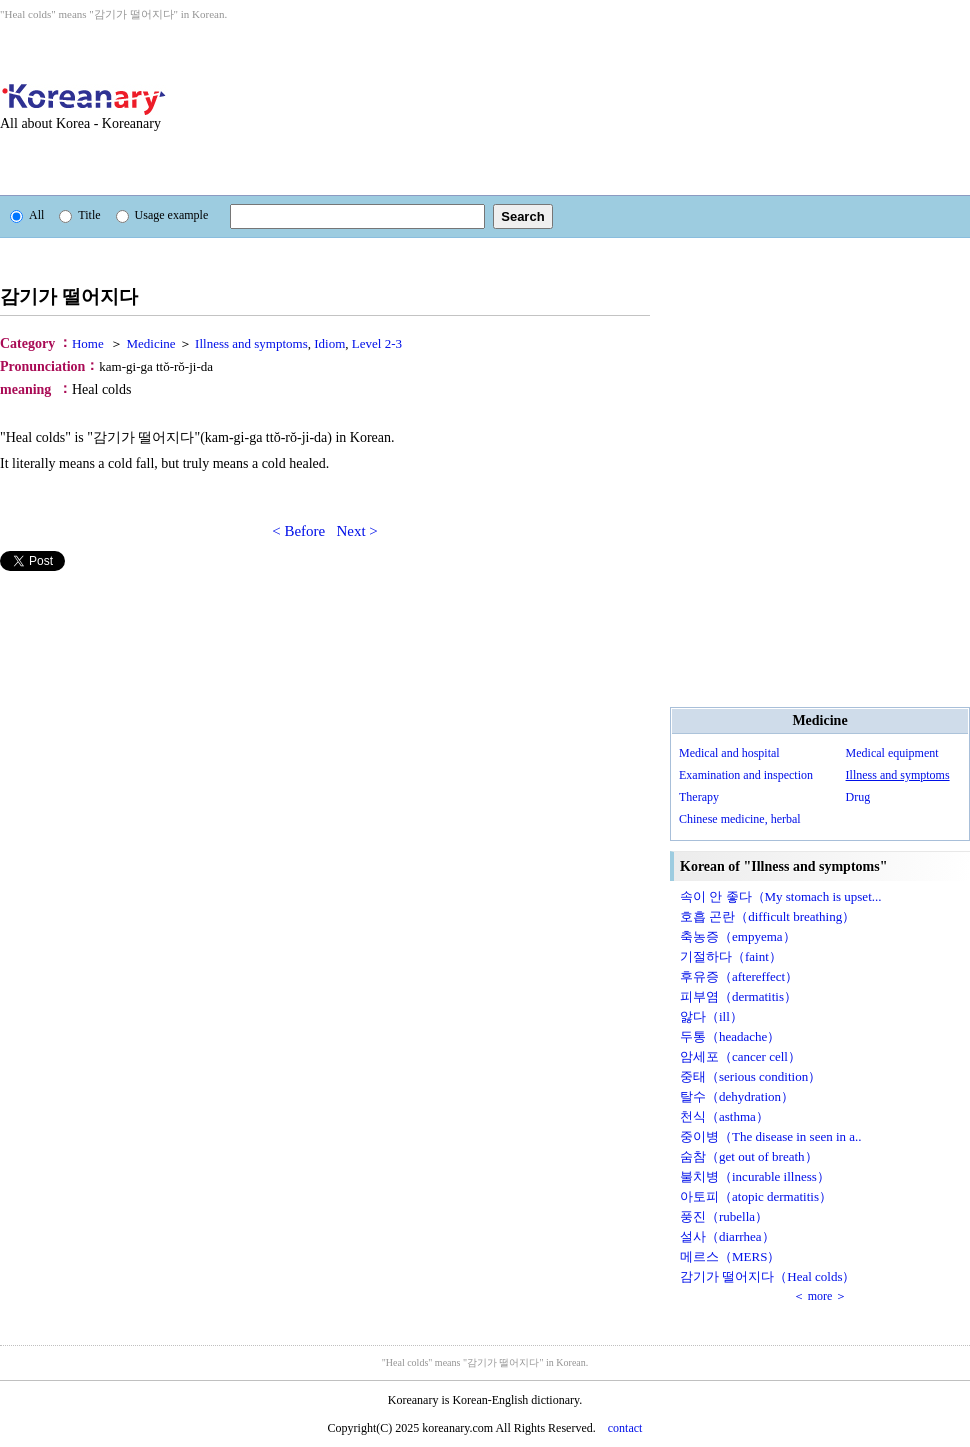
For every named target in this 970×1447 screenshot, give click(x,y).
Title (79, 215)
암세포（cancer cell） (740, 1056)
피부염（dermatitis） (738, 996)
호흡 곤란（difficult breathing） (767, 916)
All (27, 215)
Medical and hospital (729, 753)
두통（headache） (730, 1036)
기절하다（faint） (731, 956)
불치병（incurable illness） (755, 1176)
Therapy (699, 797)
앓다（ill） (711, 1016)
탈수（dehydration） (737, 1096)
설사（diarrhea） (727, 1236)
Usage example (162, 215)
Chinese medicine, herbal (740, 819)
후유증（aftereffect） (739, 976)
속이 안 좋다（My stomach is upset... (781, 896)
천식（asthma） (724, 1116)
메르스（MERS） (730, 1256)
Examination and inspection (746, 775)
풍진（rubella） (724, 1216)
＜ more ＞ (820, 1296)
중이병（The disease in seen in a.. (771, 1136)
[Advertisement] (322, 108)
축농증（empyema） (738, 936)
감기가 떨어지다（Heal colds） (767, 1276)
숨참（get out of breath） (749, 1156)
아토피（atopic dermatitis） (756, 1196)
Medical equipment (892, 753)
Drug (858, 797)
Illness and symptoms (898, 775)
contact (625, 1428)
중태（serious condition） (750, 1076)
